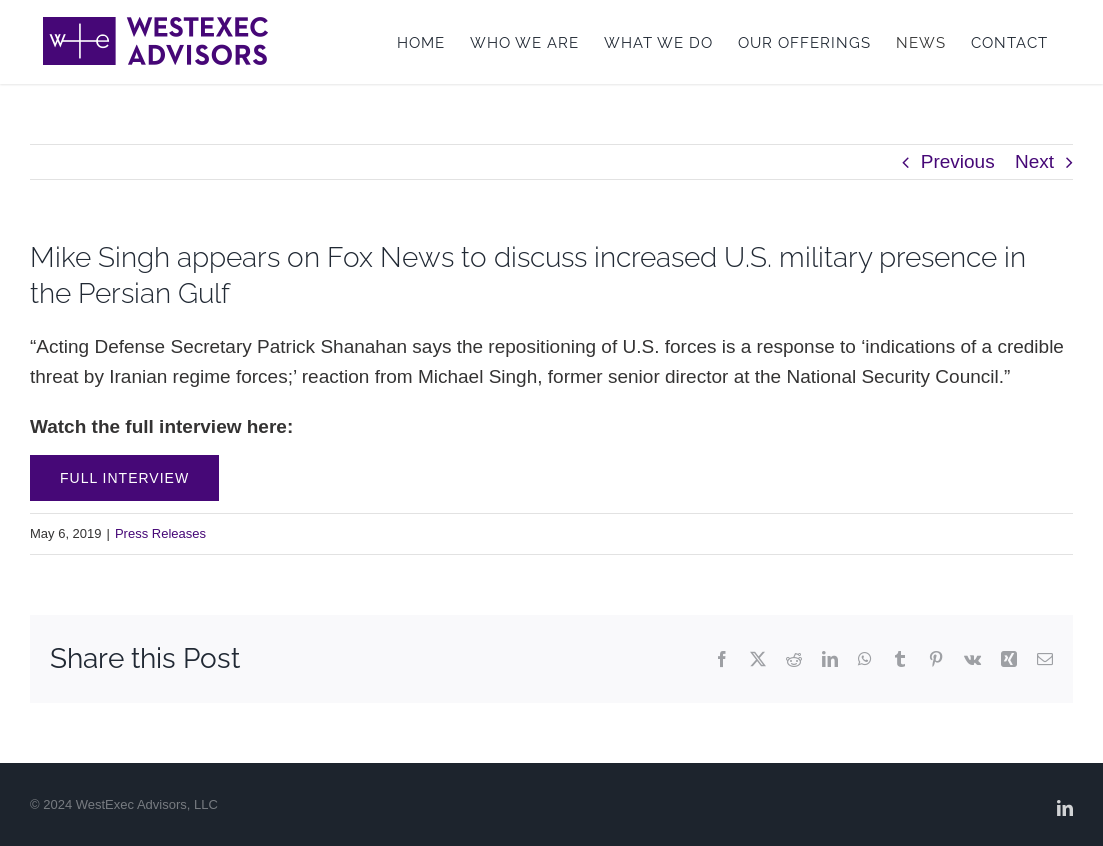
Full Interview (124, 478)
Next (1034, 161)
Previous (958, 161)
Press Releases (160, 533)
